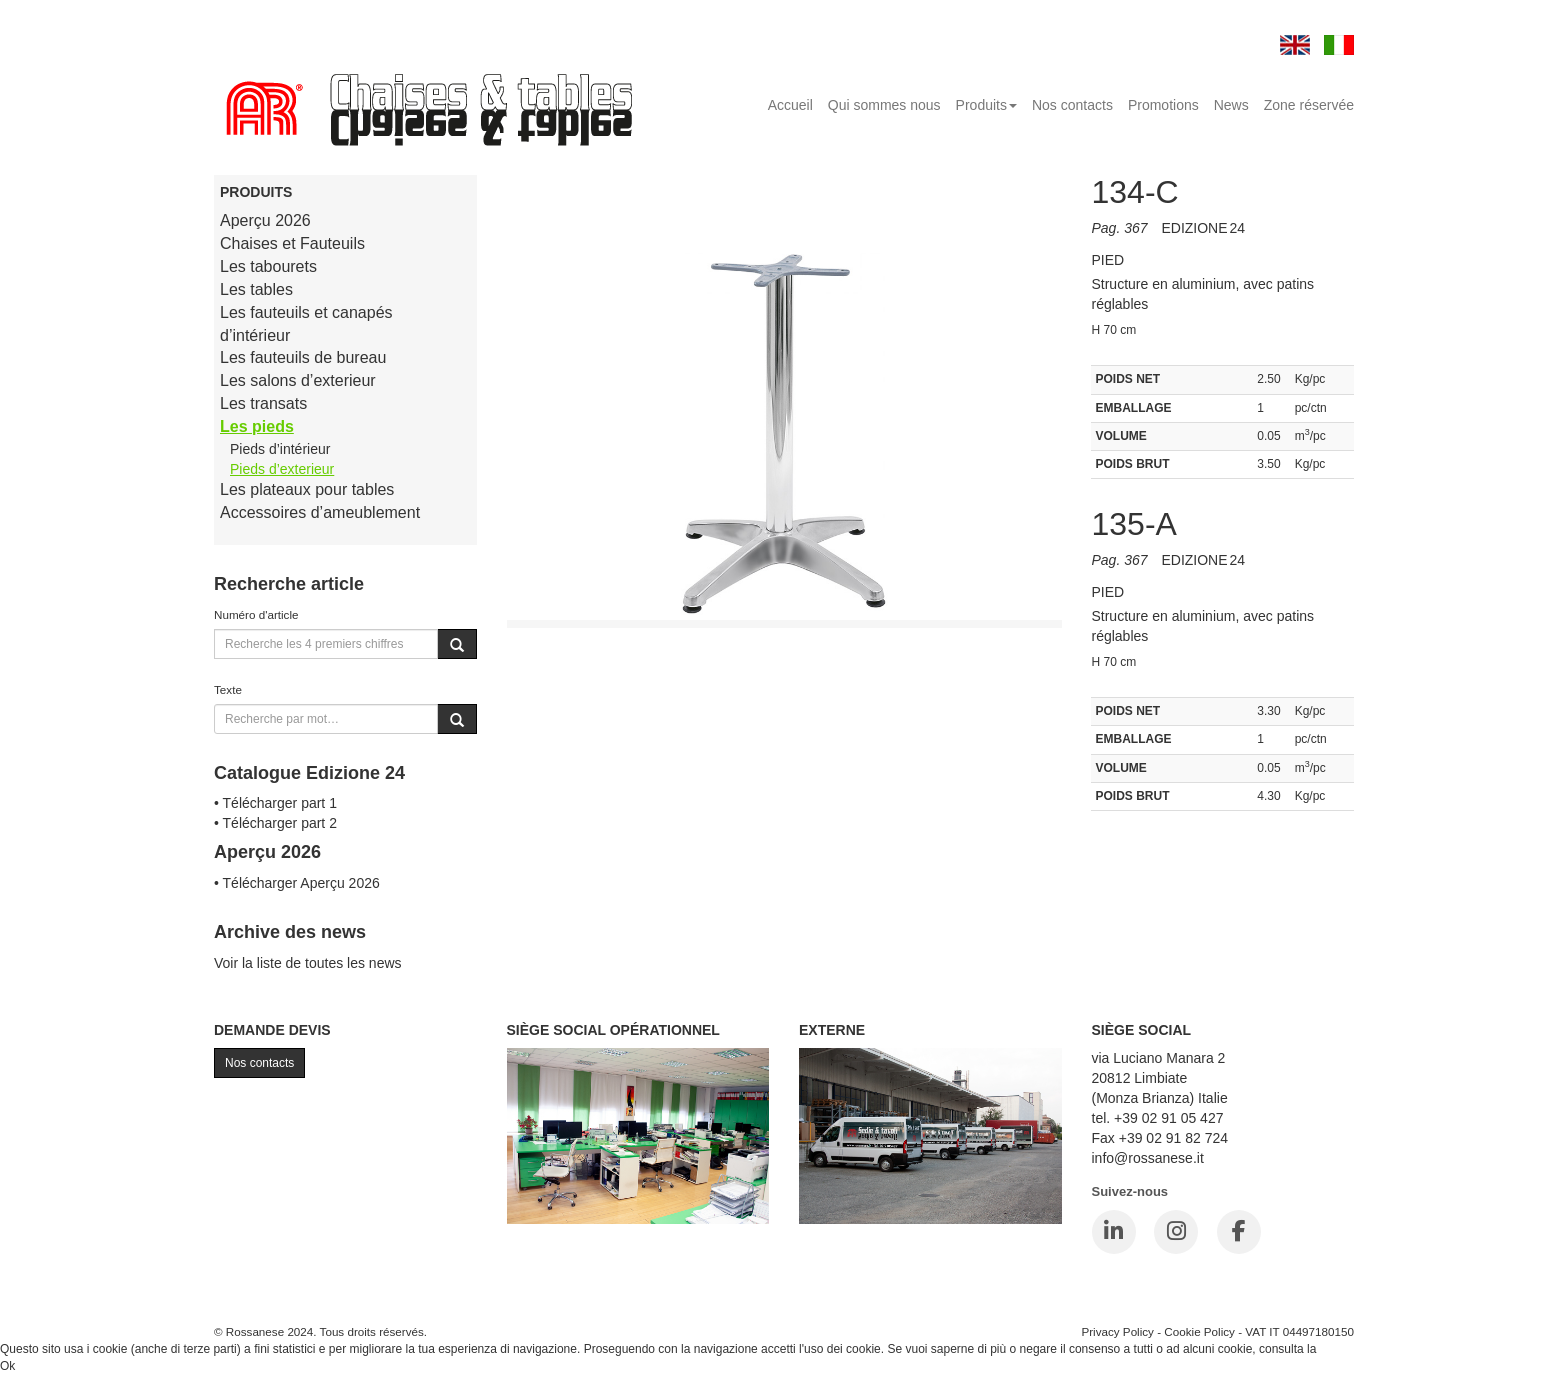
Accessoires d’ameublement (320, 512)
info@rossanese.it (1148, 1158)
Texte (228, 689)
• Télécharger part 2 (275, 823)
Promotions (1163, 105)
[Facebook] (1239, 1232)
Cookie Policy (1199, 1331)
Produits (986, 105)
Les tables (256, 289)
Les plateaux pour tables (307, 489)
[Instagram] (1176, 1232)
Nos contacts (1072, 105)
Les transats (263, 403)
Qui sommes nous (884, 105)
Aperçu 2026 (265, 220)
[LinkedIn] (1114, 1232)
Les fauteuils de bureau (303, 357)
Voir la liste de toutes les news (308, 963)
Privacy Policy (1117, 1331)
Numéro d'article (256, 614)
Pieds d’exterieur (282, 469)
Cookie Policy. (1357, 1349)
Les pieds (257, 426)
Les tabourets (268, 266)
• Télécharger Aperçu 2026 (297, 883)
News (1231, 105)
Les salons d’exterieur (298, 380)
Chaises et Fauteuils (292, 243)
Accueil (790, 105)
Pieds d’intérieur (280, 449)
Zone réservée (1309, 105)
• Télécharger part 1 (275, 803)
